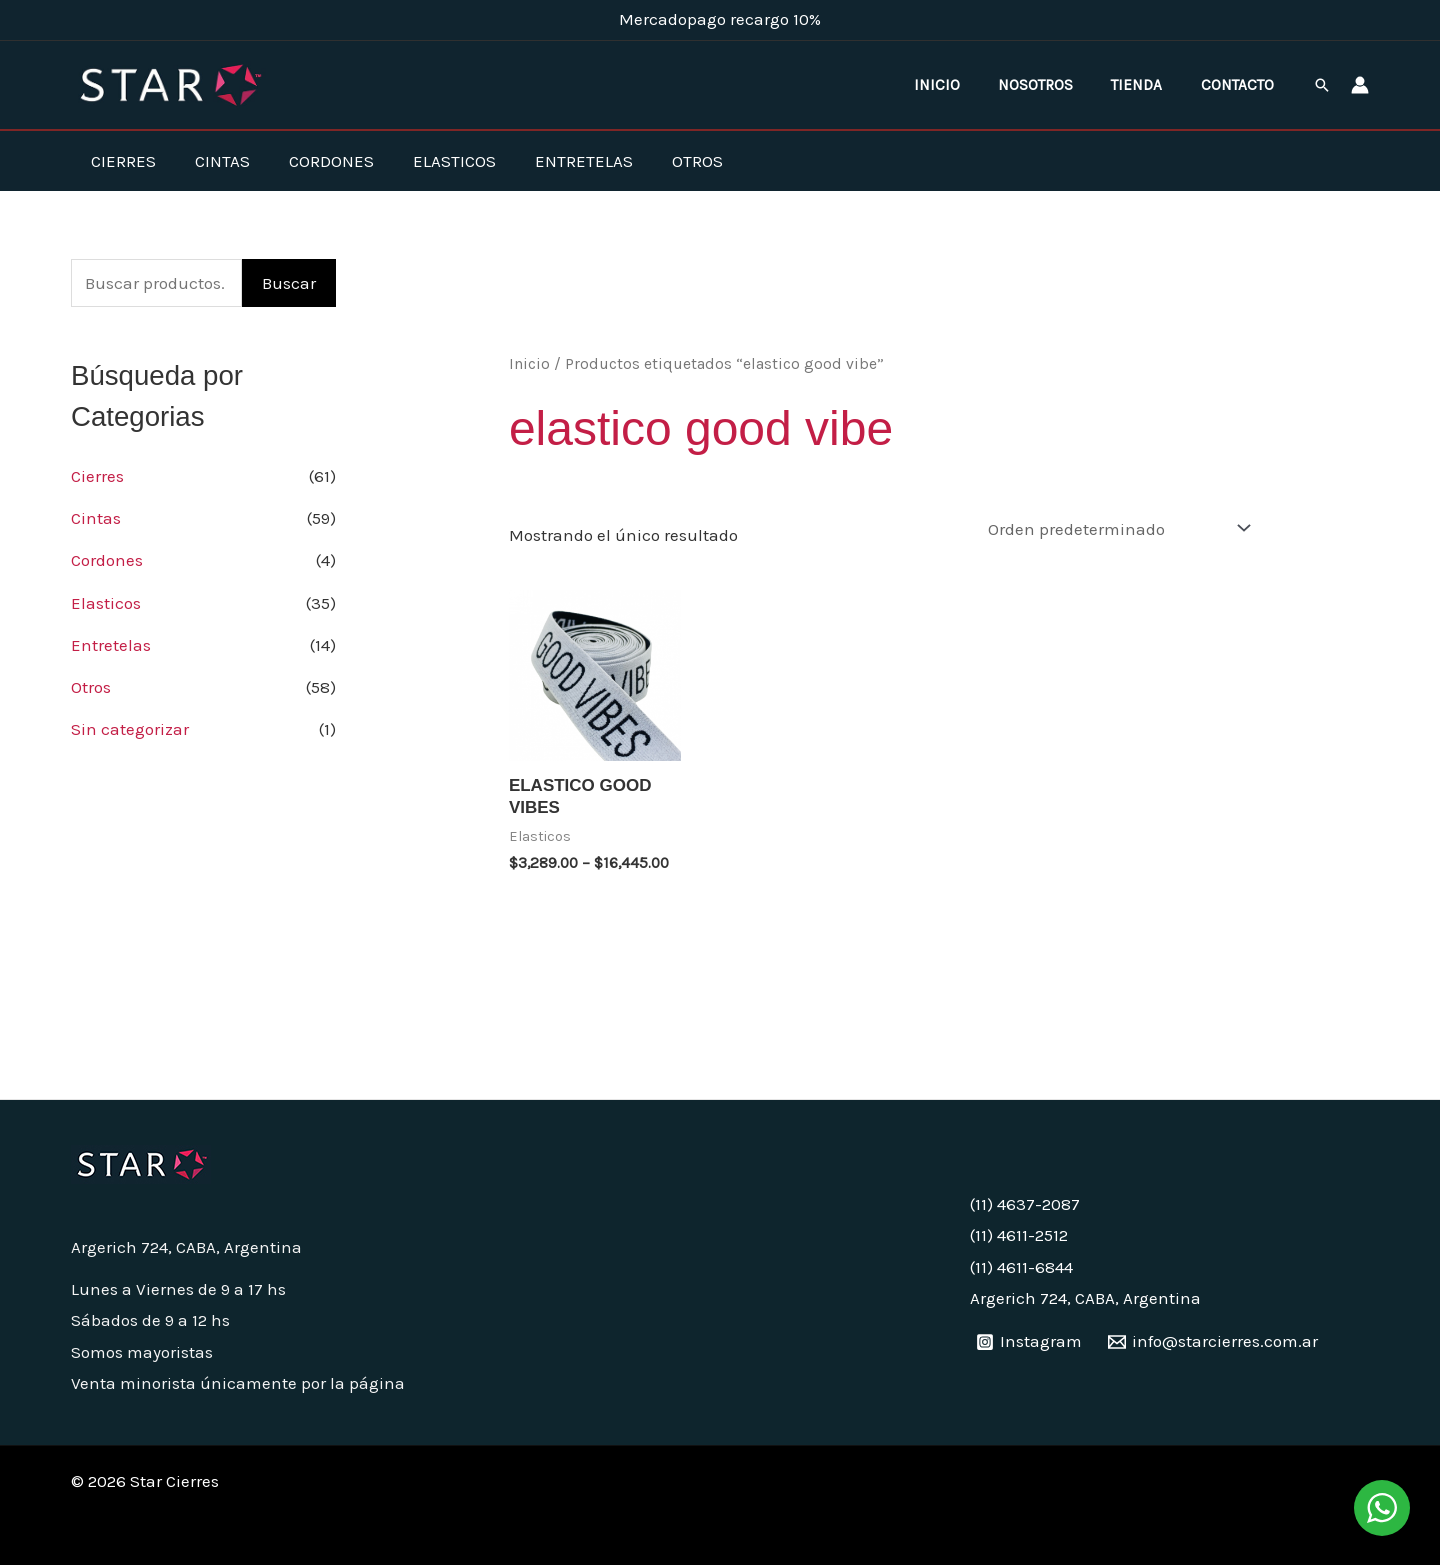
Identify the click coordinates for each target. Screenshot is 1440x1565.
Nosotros (1055, 85)
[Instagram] (1030, 1341)
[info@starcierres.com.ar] (1213, 1341)
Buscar (289, 283)
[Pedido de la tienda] (1115, 528)
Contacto (1241, 85)
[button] (1322, 85)
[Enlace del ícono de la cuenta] (1360, 85)
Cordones (318, 161)
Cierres (120, 161)
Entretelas (561, 161)
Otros (669, 161)
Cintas (214, 161)
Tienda (1148, 85)
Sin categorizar (130, 729)
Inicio (964, 85)
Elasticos (436, 161)
